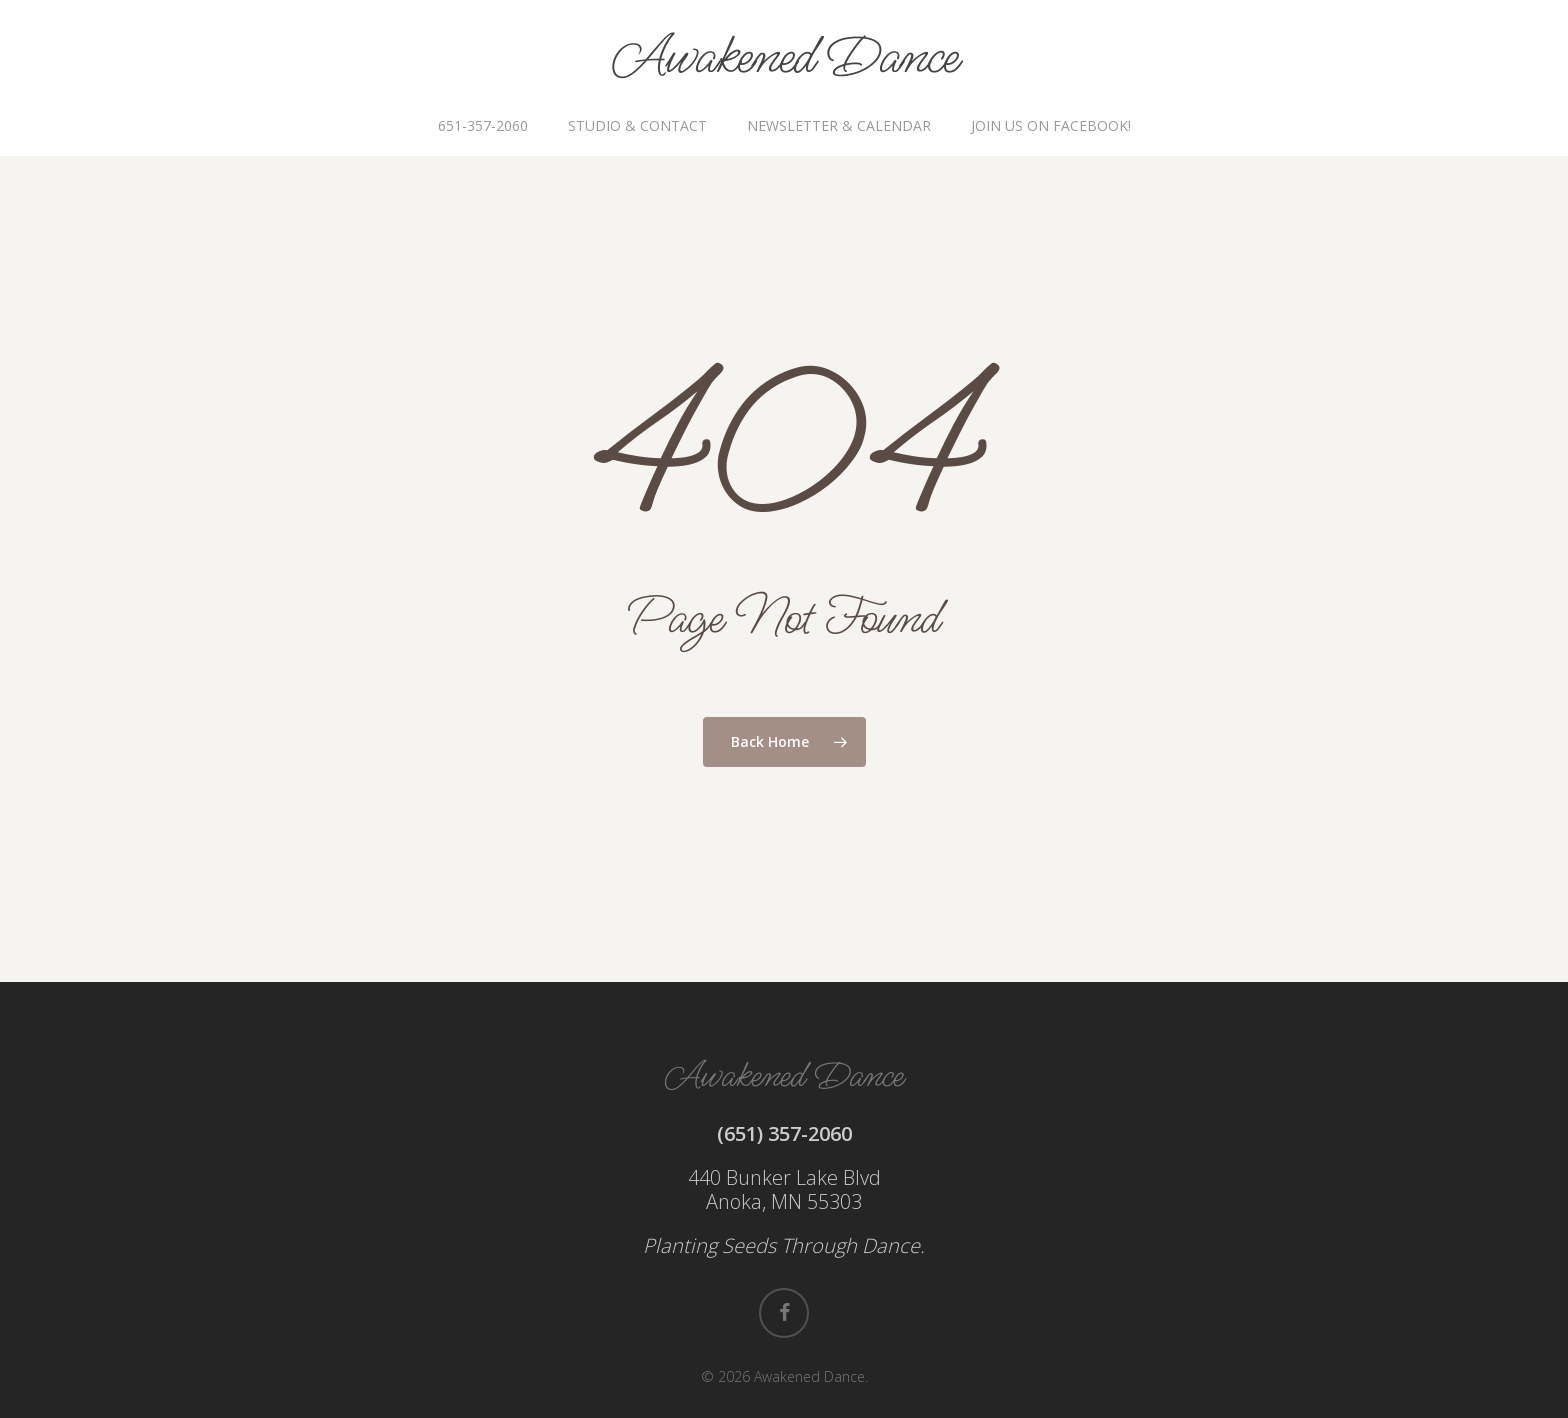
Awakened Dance (784, 58)
